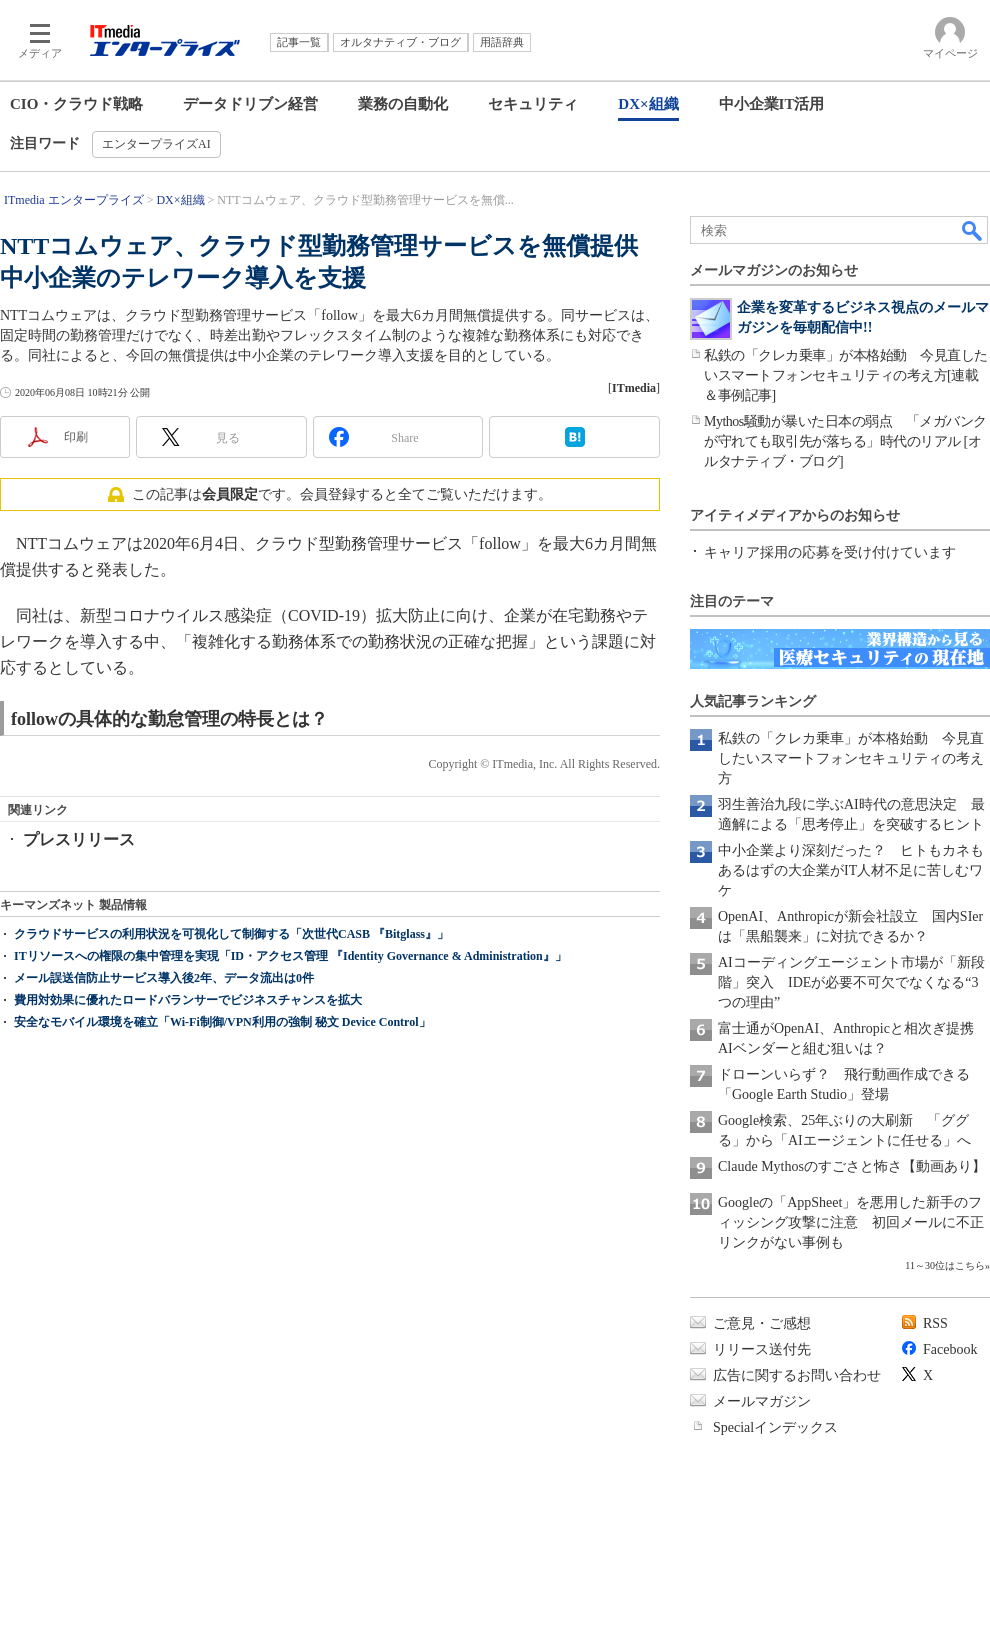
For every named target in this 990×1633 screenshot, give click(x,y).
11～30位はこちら (945, 1265)
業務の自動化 (403, 104)
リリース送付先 (762, 1349)
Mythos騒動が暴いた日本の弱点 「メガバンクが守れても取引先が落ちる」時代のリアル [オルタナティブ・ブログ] (845, 441)
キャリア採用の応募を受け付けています (830, 552)
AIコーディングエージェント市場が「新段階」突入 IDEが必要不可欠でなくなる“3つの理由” (851, 982)
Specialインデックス (775, 1427)
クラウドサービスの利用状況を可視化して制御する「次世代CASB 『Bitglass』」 (231, 1014)
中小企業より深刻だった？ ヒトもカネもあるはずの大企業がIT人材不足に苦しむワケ (851, 870)
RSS (935, 1323)
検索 (973, 230)
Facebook (950, 1349)
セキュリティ (533, 104)
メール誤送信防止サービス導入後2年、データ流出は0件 (164, 1058)
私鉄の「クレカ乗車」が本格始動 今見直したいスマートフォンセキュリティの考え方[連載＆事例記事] (846, 375)
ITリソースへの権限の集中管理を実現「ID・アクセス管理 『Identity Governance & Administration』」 (290, 1036)
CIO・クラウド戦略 (76, 104)
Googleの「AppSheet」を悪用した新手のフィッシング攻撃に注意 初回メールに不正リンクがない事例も (851, 1222)
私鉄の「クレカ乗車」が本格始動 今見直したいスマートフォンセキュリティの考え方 (851, 758)
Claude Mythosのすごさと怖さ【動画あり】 (852, 1166)
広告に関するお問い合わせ (797, 1375)
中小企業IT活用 (772, 104)
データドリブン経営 (250, 104)
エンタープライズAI (156, 144)
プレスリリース (79, 839)
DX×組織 (648, 104)
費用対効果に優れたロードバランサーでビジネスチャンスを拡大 (188, 1080)
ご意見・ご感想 (762, 1323)
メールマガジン (762, 1401)
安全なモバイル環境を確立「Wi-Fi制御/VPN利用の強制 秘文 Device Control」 (222, 1102)
